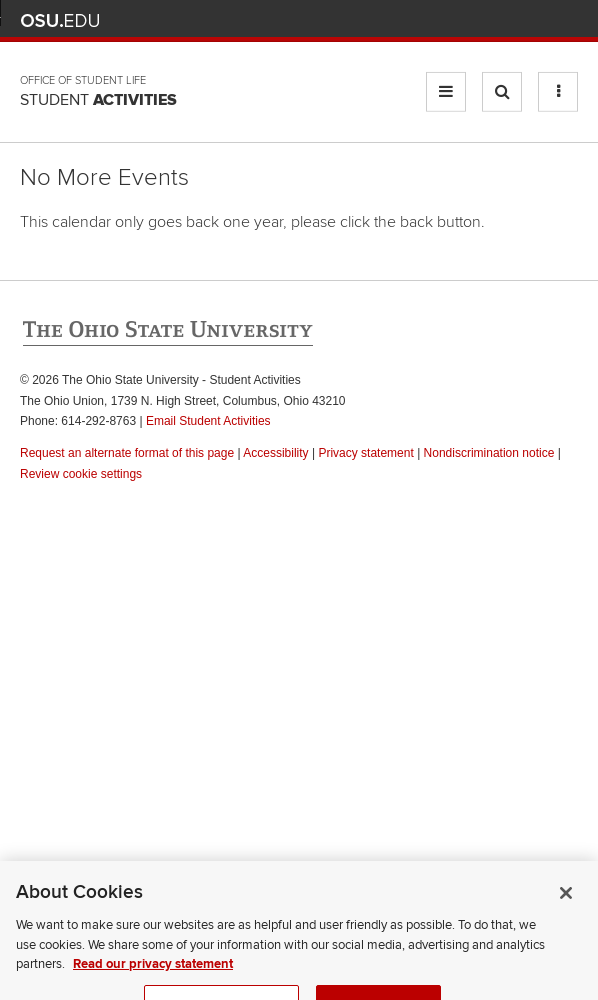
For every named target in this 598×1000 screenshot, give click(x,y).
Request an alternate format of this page (127, 453)
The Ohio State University (60, 21)
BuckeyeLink (448, 20)
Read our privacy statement (153, 975)
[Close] (566, 904)
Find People (507, 20)
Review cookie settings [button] (81, 474)
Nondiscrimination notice (489, 453)
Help (419, 20)
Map (478, 20)
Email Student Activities (208, 421)
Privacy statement (365, 453)
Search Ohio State (566, 20)
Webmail (537, 20)
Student (98, 100)
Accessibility (275, 453)
